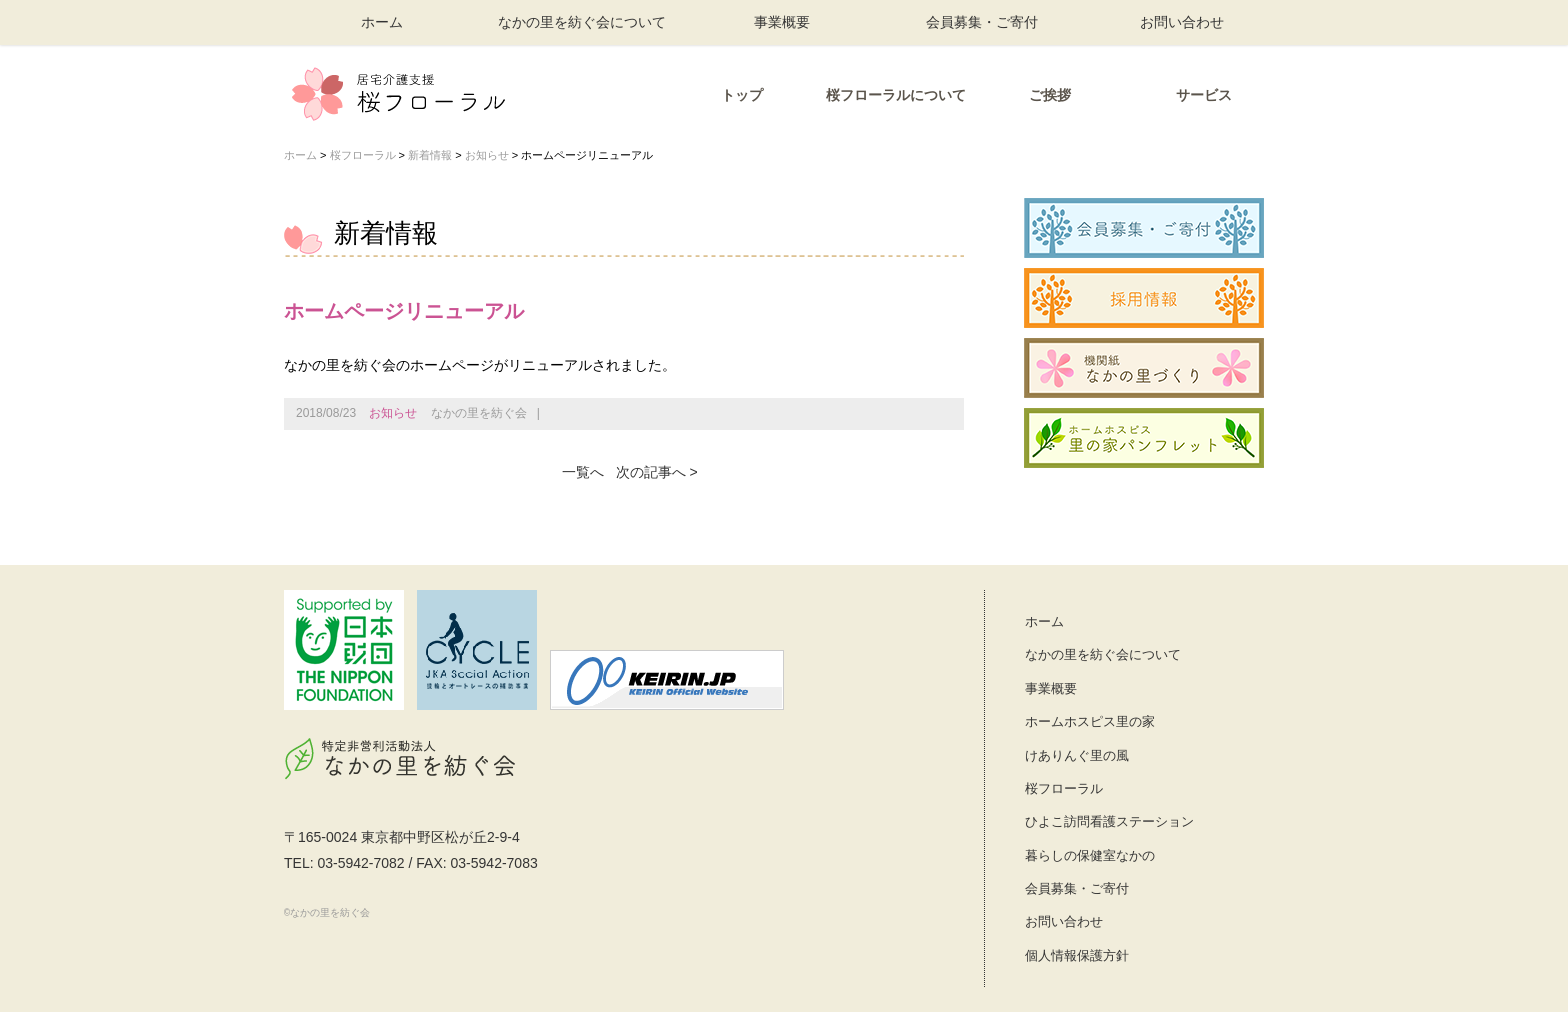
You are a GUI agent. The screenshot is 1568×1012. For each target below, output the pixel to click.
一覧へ (583, 472)
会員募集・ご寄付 (982, 22)
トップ (742, 95)
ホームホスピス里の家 (1090, 721)
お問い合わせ (1182, 22)
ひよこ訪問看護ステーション (1109, 821)
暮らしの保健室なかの (1090, 855)
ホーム (382, 22)
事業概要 (782, 22)
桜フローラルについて (896, 95)
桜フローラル (363, 155)
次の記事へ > (657, 472)
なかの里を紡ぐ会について (582, 22)
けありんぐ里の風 (1077, 755)
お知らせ (487, 155)
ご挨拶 (1050, 95)
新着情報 (430, 155)
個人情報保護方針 (1077, 955)
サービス (1204, 95)
